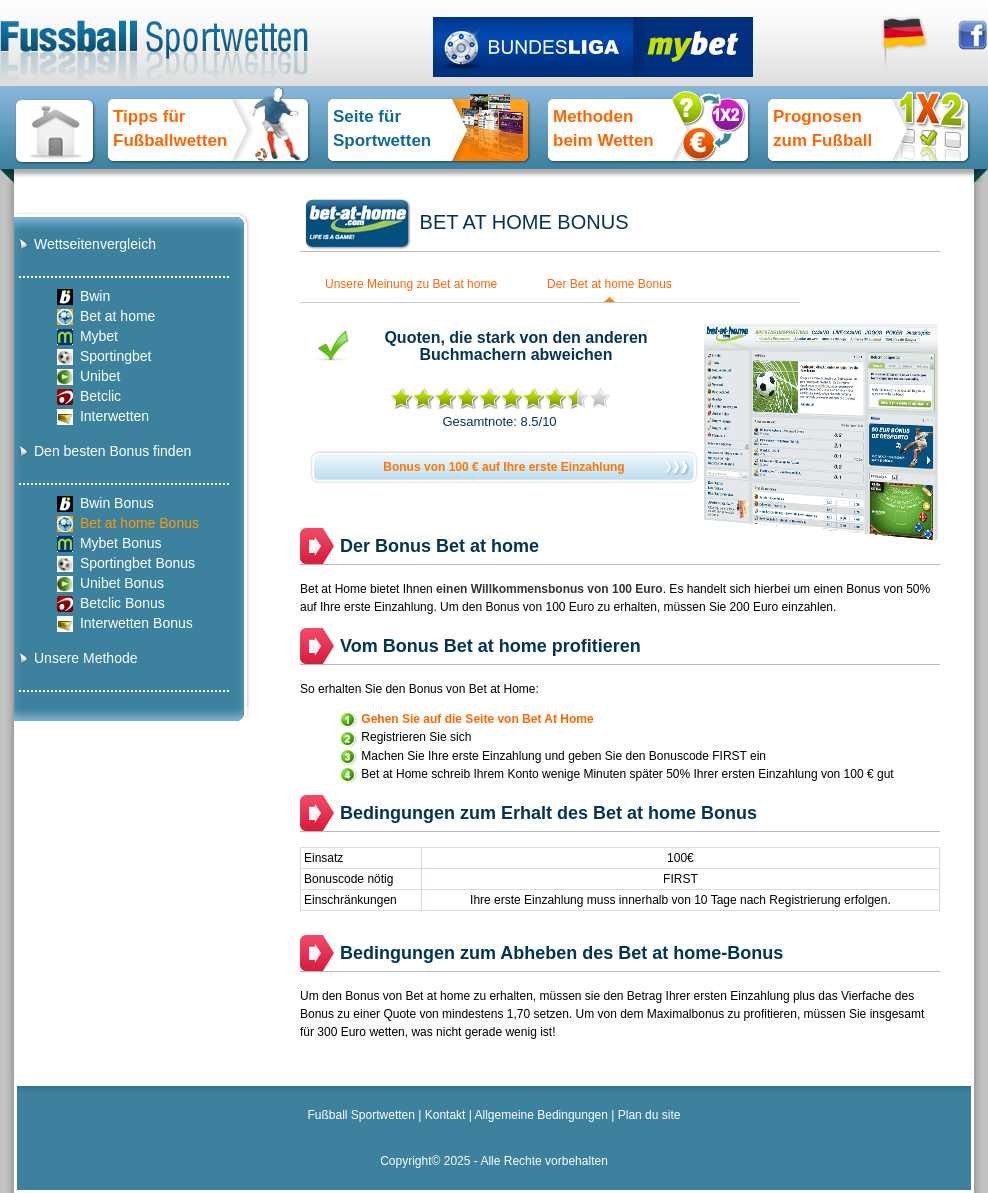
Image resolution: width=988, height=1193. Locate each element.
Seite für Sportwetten (382, 128)
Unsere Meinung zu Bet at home (411, 284)
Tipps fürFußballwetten (170, 128)
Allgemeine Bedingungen (541, 1115)
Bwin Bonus (105, 503)
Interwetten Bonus (125, 623)
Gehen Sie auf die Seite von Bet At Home (477, 719)
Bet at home (106, 316)
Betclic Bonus (111, 603)
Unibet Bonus (110, 583)
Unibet (88, 376)
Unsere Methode (86, 658)
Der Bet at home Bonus (609, 284)
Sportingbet (104, 356)
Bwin (83, 296)
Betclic (89, 396)
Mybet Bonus (109, 543)
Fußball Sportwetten (361, 1115)
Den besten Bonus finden (112, 451)
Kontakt (445, 1115)
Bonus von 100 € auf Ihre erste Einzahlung (503, 467)
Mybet (87, 336)
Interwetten (103, 416)
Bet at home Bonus (128, 523)
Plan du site (649, 1115)
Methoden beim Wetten (603, 128)
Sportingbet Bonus (126, 563)
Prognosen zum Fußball (822, 128)
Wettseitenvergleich (95, 244)
